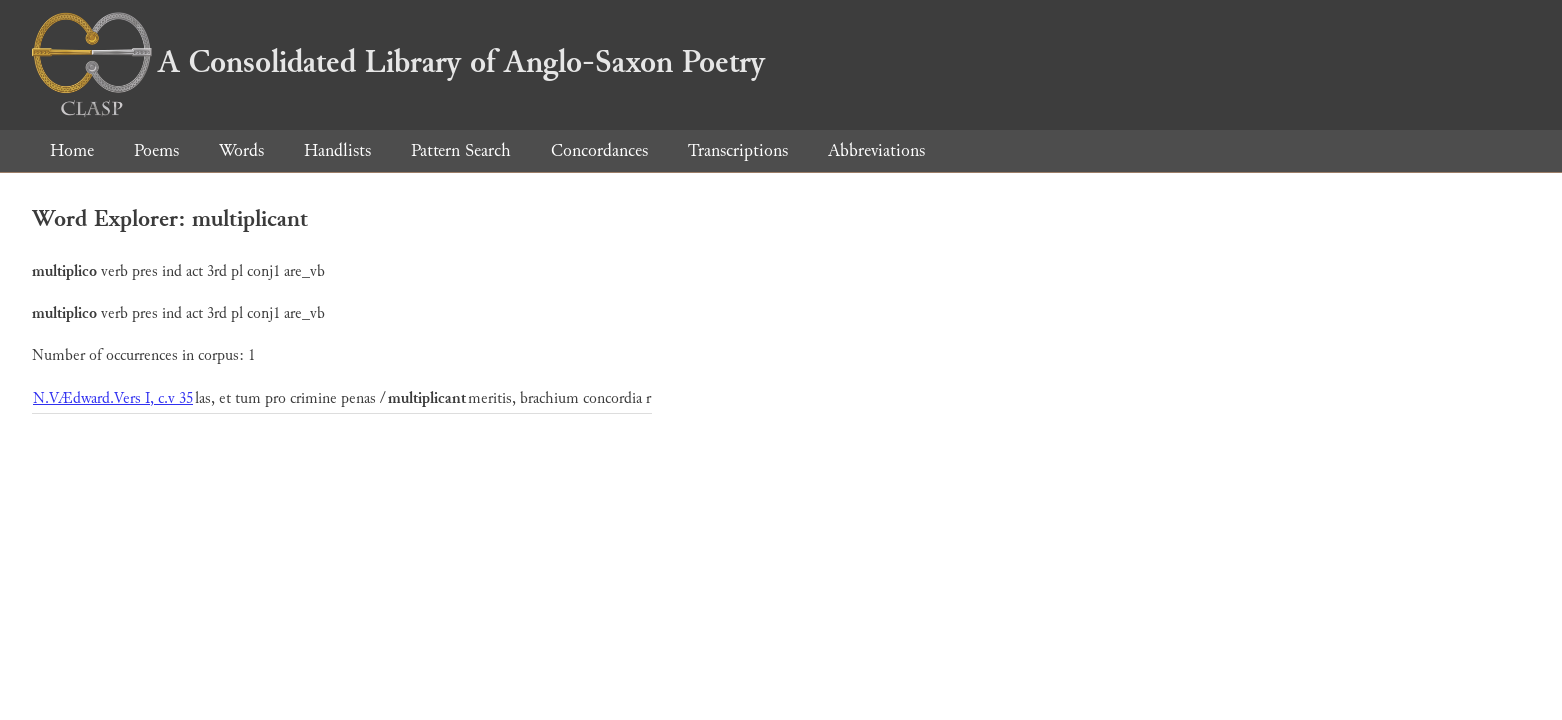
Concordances (599, 150)
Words (241, 150)
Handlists (337, 150)
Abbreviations (876, 150)
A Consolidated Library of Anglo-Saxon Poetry (398, 62)
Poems (156, 150)
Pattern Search (461, 150)
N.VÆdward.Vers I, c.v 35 (113, 398)
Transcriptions (738, 150)
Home (72, 150)
